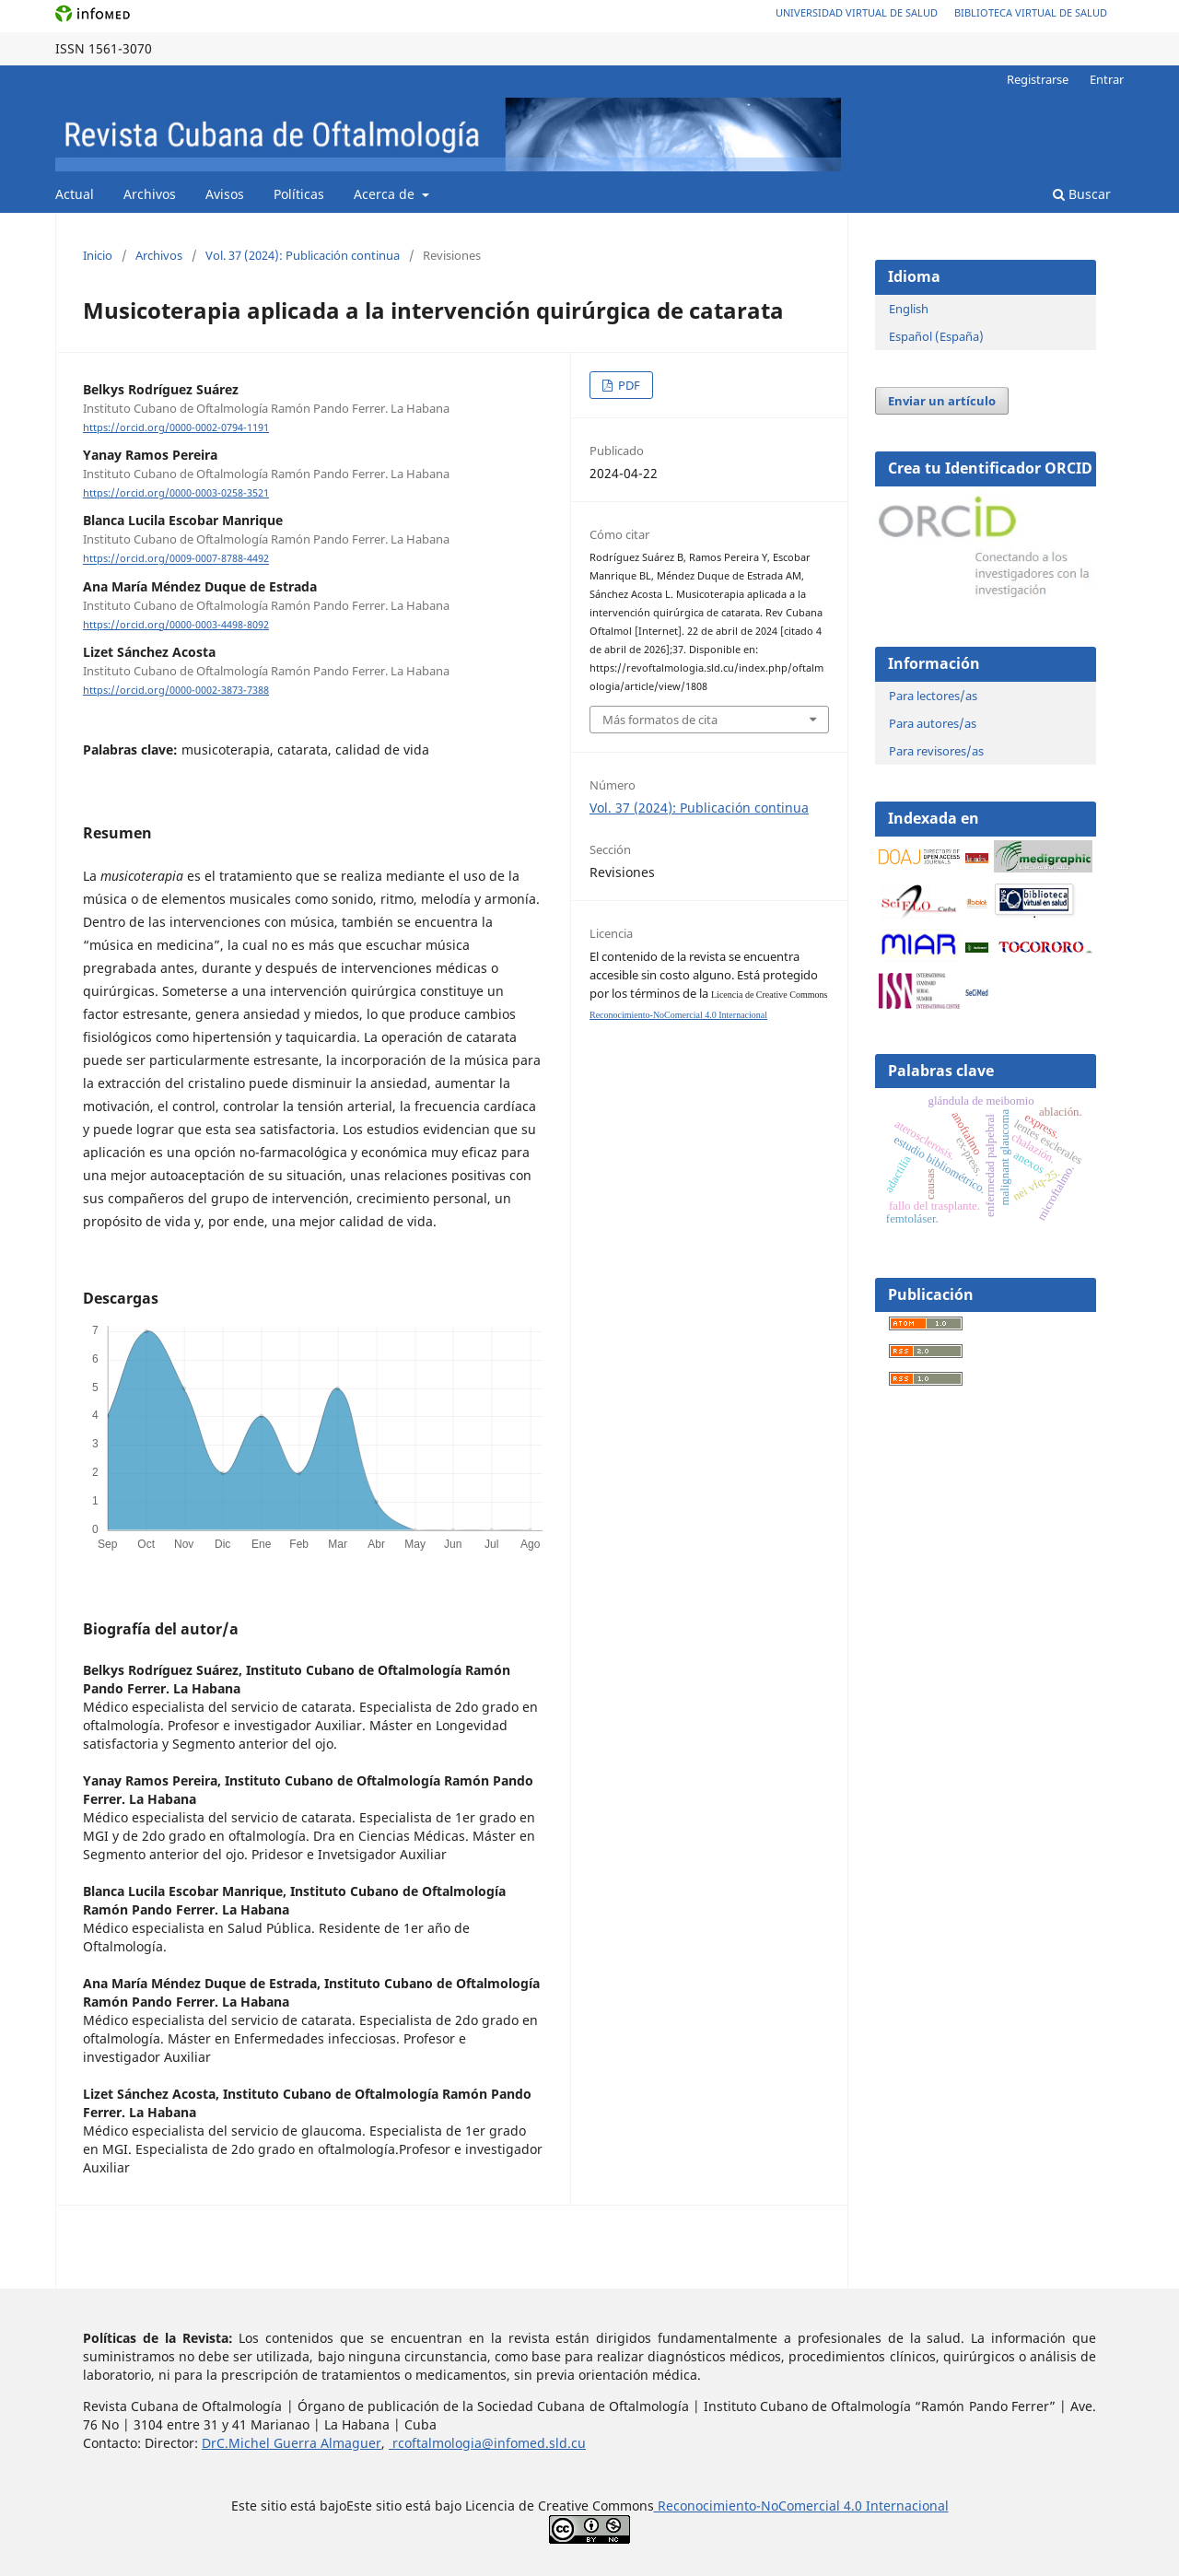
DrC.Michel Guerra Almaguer (291, 2443)
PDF (627, 385)
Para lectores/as (933, 695)
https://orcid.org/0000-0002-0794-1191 (176, 427)
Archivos (149, 194)
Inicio (97, 255)
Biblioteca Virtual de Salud (1030, 12)
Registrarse (1037, 79)
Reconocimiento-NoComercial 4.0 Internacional (678, 1015)
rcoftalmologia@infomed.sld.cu (487, 2443)
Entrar (1107, 79)
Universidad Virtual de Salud (857, 12)
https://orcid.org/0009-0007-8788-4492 (176, 559)
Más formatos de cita (660, 719)
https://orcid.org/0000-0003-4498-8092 (176, 624)
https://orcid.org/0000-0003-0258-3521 (176, 492)
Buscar (1082, 194)
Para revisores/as (936, 751)
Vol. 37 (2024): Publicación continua (302, 255)
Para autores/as (932, 723)
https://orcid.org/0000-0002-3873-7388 (176, 690)
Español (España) (936, 336)
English (908, 308)
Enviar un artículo (942, 400)
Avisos (224, 194)
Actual (74, 194)
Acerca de (386, 194)
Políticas (299, 194)
